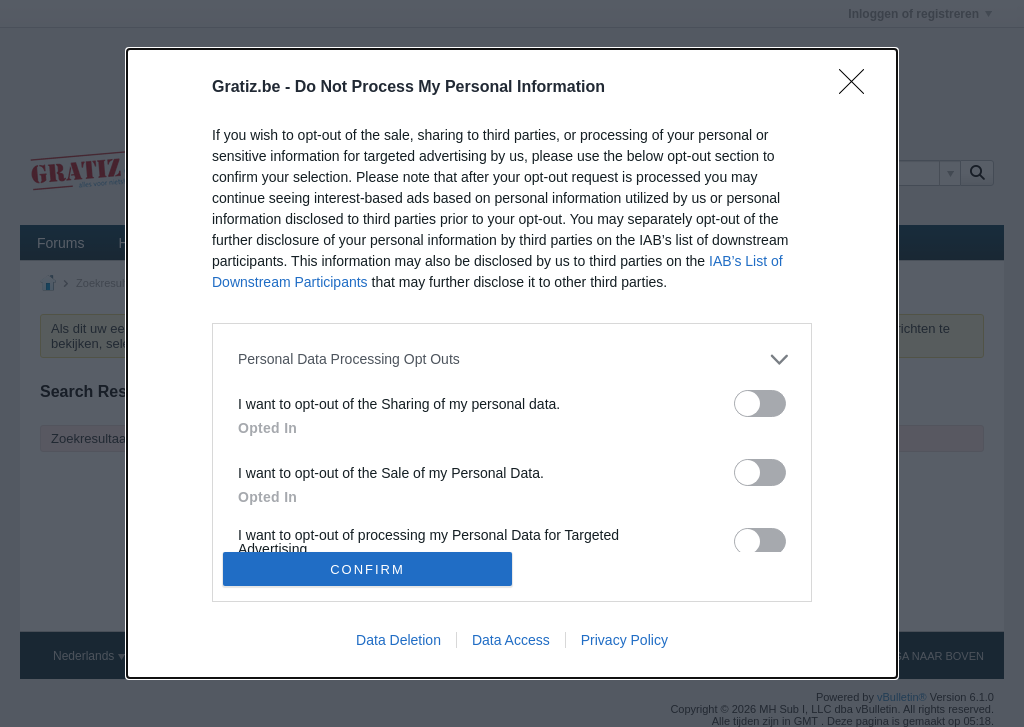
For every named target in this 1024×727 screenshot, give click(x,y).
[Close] (858, 88)
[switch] (760, 403)
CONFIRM (367, 569)
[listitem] (512, 359)
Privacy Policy (624, 640)
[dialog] (512, 363)
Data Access (511, 640)
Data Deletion (398, 640)
